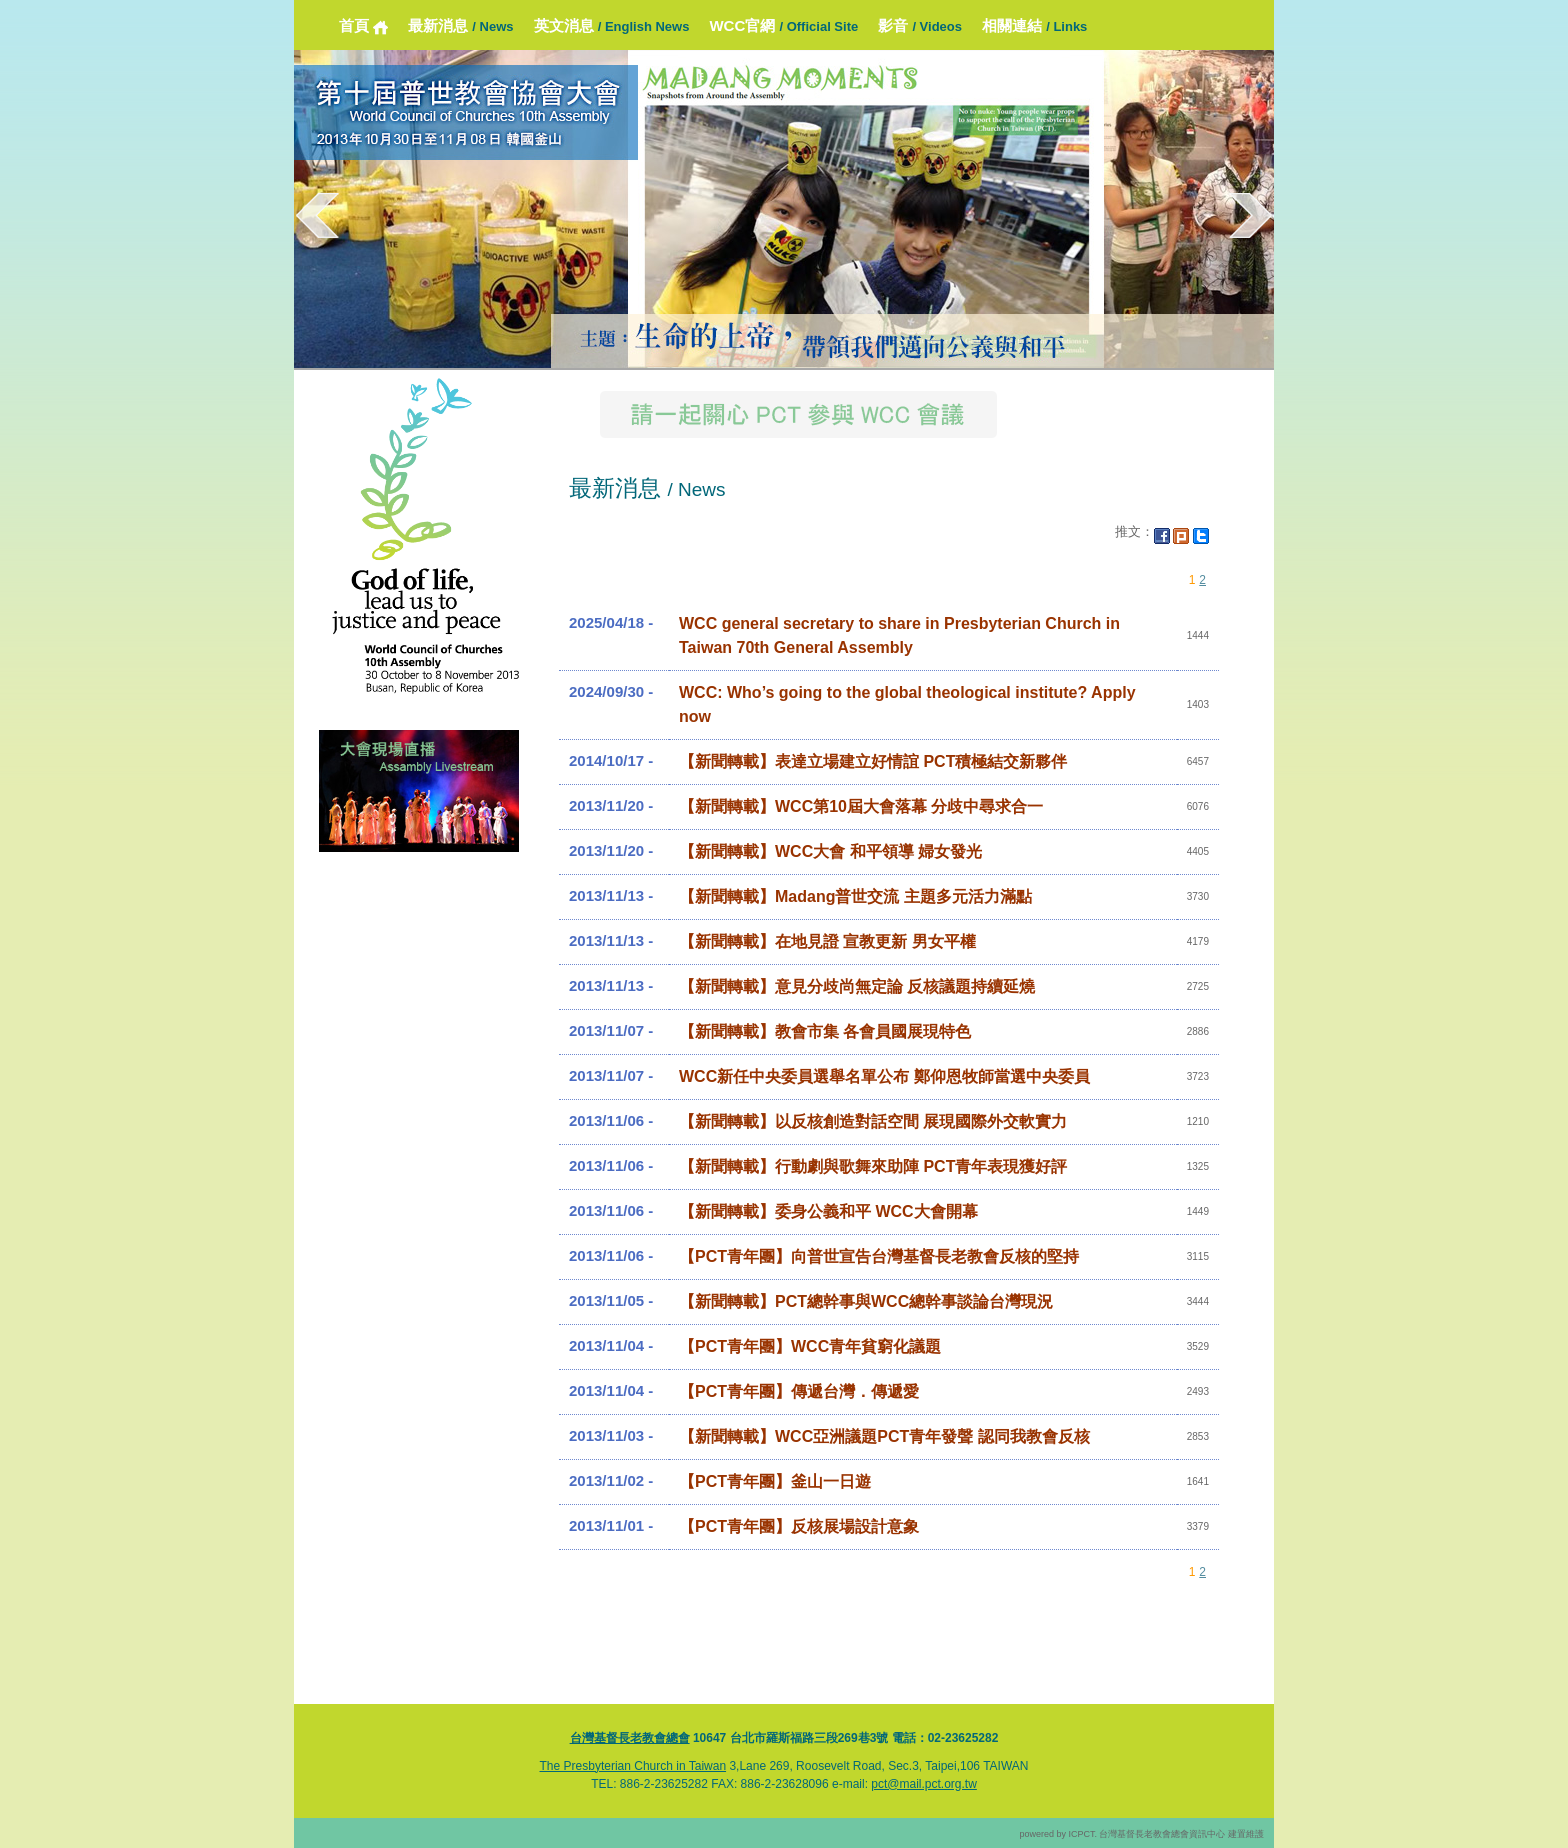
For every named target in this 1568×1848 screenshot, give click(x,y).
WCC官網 (783, 25)
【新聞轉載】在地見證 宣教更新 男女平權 (827, 941)
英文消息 (612, 25)
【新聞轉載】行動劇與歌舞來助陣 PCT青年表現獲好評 (873, 1166)
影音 (920, 25)
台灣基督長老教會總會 (630, 1738)
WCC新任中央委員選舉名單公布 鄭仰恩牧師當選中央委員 (884, 1076)
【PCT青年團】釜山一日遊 (775, 1481)
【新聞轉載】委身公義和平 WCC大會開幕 (828, 1211)
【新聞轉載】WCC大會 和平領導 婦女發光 (830, 851)
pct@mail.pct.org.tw (924, 1784)
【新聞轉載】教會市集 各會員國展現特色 (825, 1031)
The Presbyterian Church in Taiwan (633, 1766)
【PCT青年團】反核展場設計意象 (799, 1526)
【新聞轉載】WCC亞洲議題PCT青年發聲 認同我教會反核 (884, 1436)
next (1250, 215)
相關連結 (1034, 25)
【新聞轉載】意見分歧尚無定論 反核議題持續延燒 (857, 986)
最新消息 (460, 25)
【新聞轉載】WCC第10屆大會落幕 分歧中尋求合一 (861, 806)
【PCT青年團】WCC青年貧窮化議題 (810, 1346)
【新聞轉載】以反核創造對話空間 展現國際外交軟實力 (873, 1121)
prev (317, 215)
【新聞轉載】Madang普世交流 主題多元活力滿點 (855, 896)
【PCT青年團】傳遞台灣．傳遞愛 (799, 1391)
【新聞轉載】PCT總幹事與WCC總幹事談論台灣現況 (866, 1301)
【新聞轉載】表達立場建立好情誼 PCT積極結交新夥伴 (873, 761)
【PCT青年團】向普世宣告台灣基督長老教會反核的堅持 (879, 1256)
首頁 (363, 26)
